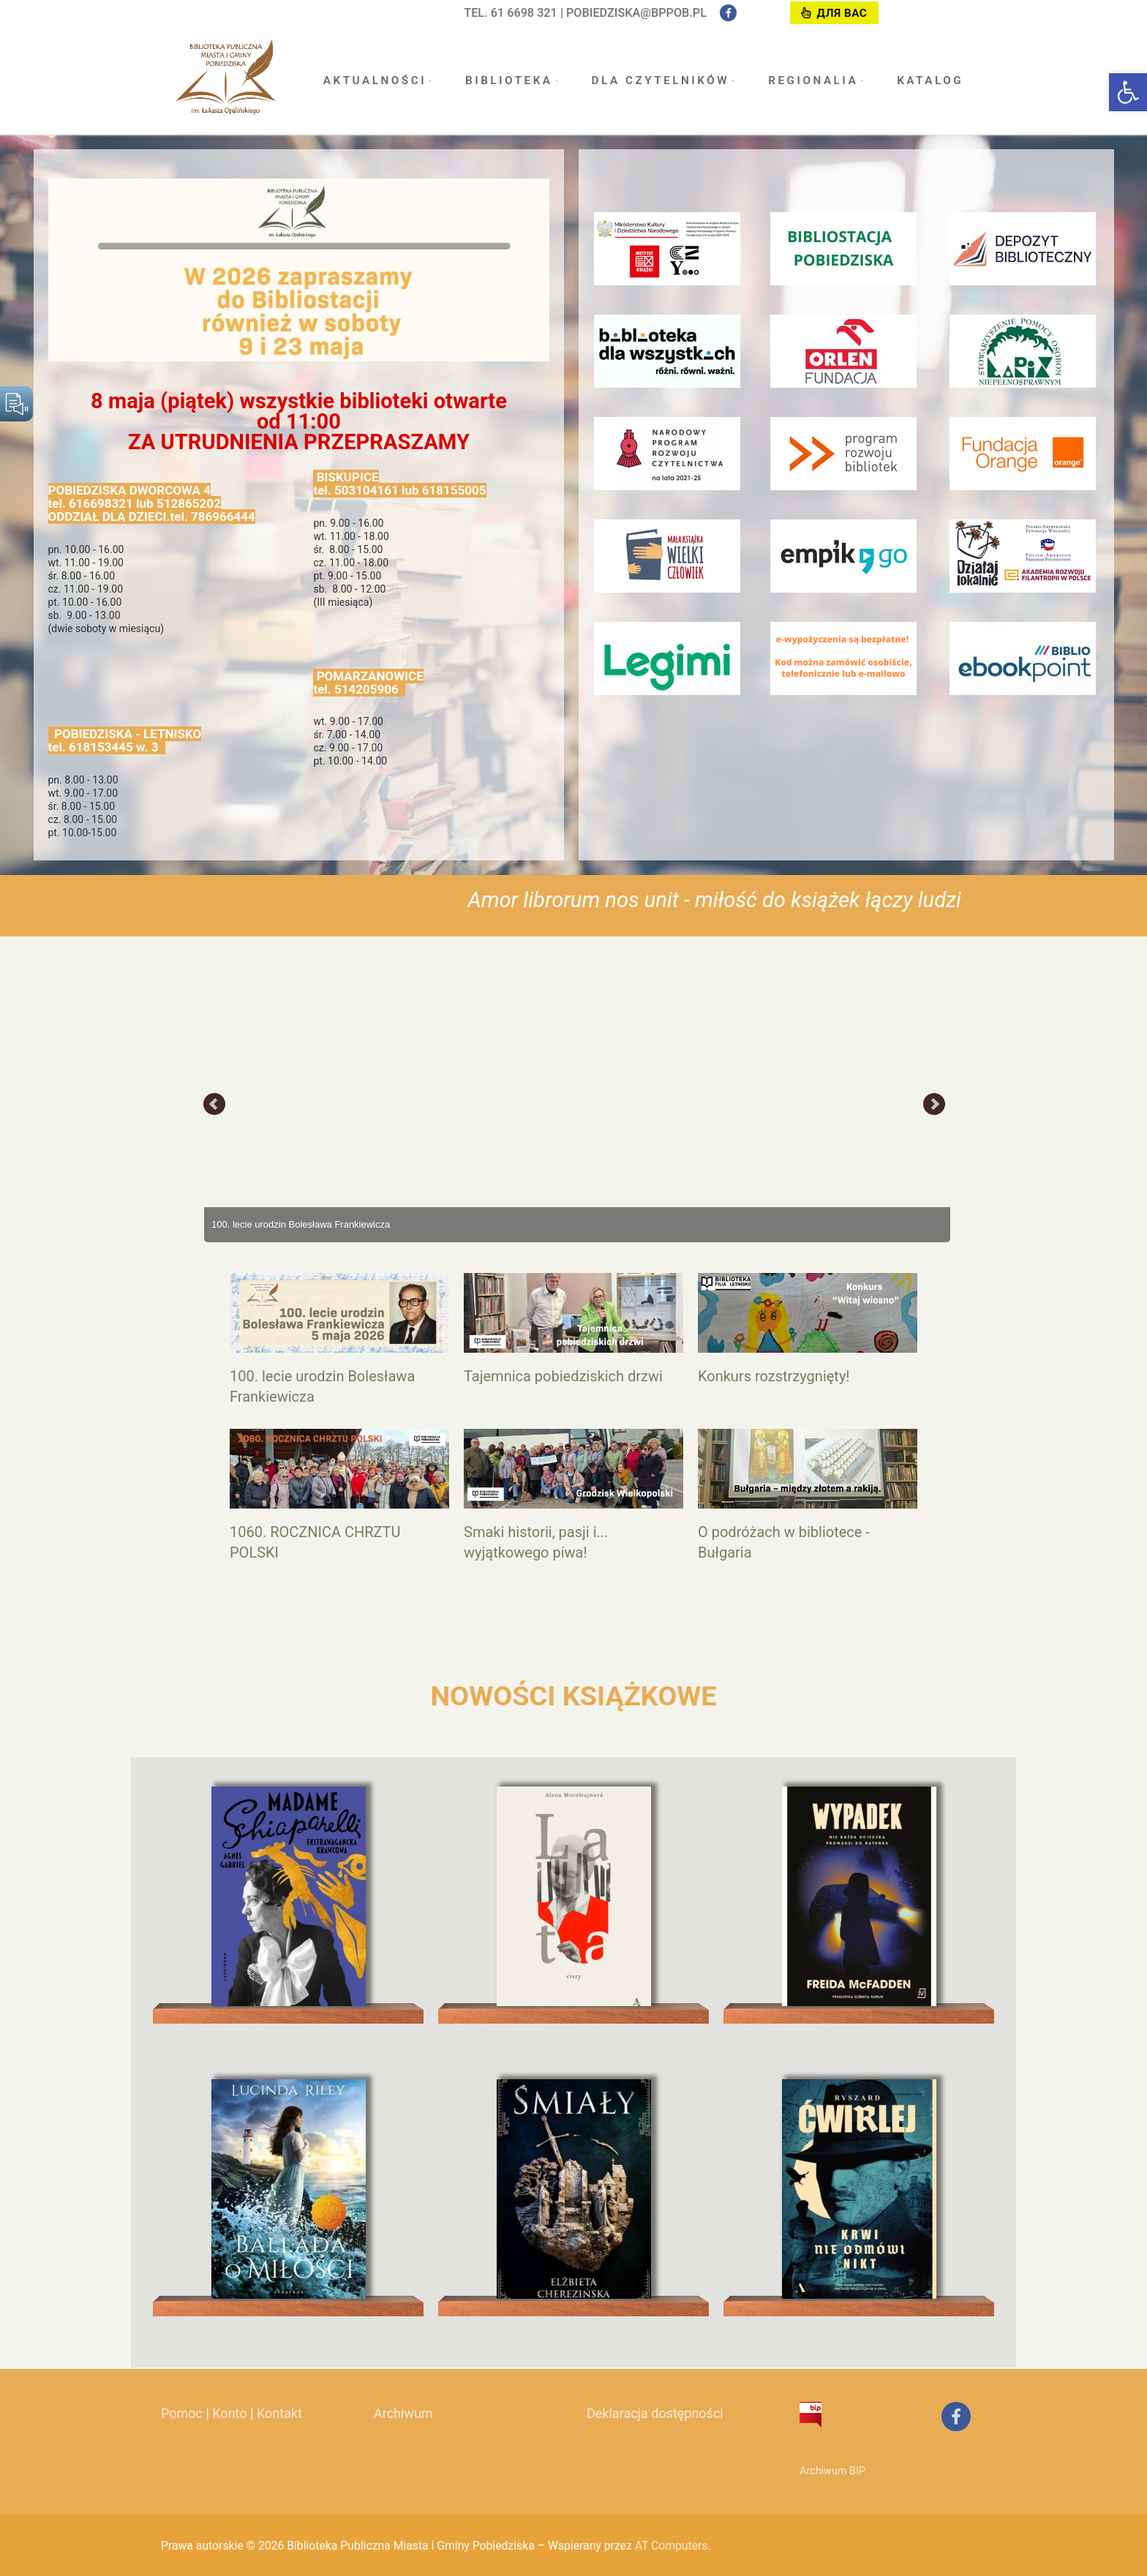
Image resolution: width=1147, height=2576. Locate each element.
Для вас (834, 13)
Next (934, 1104)
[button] (1128, 92)
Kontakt (279, 2413)
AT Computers (671, 2546)
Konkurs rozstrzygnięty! (774, 1376)
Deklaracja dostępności (655, 2413)
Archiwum (403, 2413)
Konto (229, 2413)
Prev (215, 1104)
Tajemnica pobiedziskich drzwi (563, 1376)
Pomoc (182, 2413)
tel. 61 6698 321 (510, 13)
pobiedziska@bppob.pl (636, 13)
